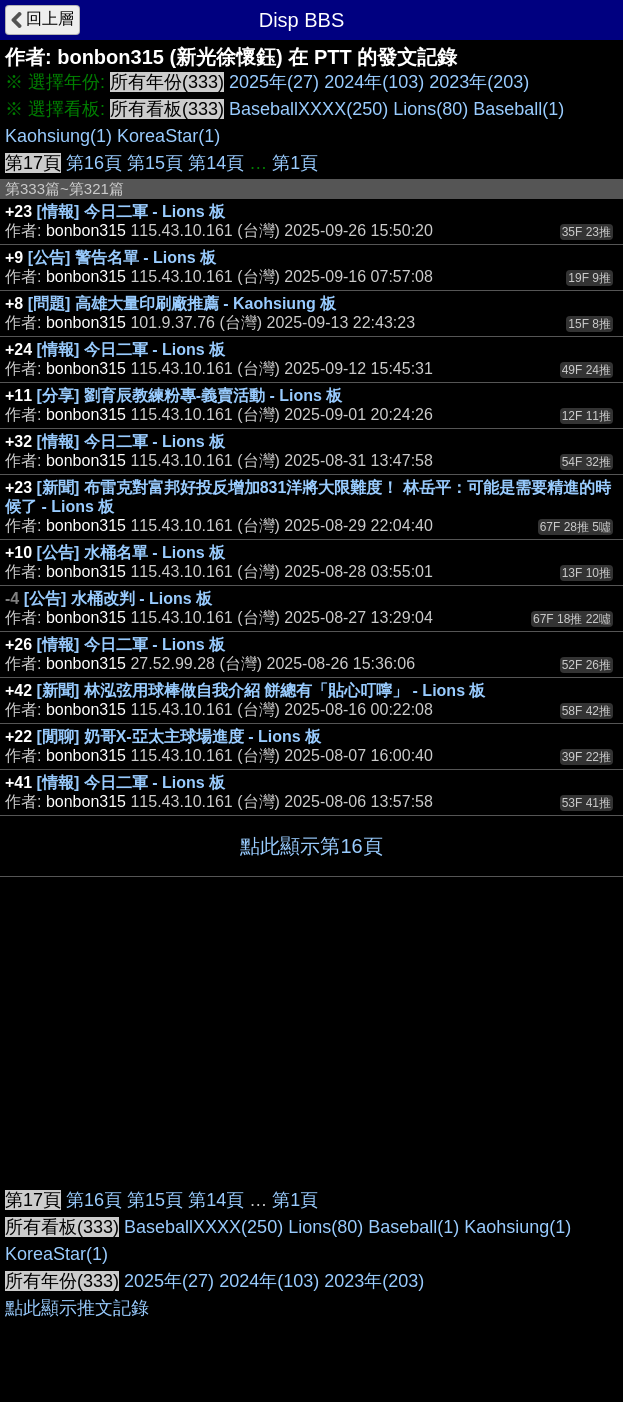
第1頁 (295, 163)
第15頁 (155, 163)
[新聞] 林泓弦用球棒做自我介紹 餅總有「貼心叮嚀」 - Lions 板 (261, 690)
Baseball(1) (518, 109)
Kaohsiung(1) (58, 136)
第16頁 (94, 163)
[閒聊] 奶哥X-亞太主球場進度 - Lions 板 (179, 736)
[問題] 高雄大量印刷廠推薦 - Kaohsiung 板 (182, 303)
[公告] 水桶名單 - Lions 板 (131, 552)
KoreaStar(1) (168, 136)
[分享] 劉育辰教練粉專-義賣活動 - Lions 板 (190, 395)
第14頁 (216, 163)
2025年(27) (274, 82)
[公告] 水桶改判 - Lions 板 (118, 598)
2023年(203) (479, 82)
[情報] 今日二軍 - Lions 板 (131, 211)
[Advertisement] (311, 1027)
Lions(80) (430, 109)
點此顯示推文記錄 (77, 1308)
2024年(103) (374, 82)
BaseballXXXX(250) (308, 109)
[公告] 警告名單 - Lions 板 (122, 257)
